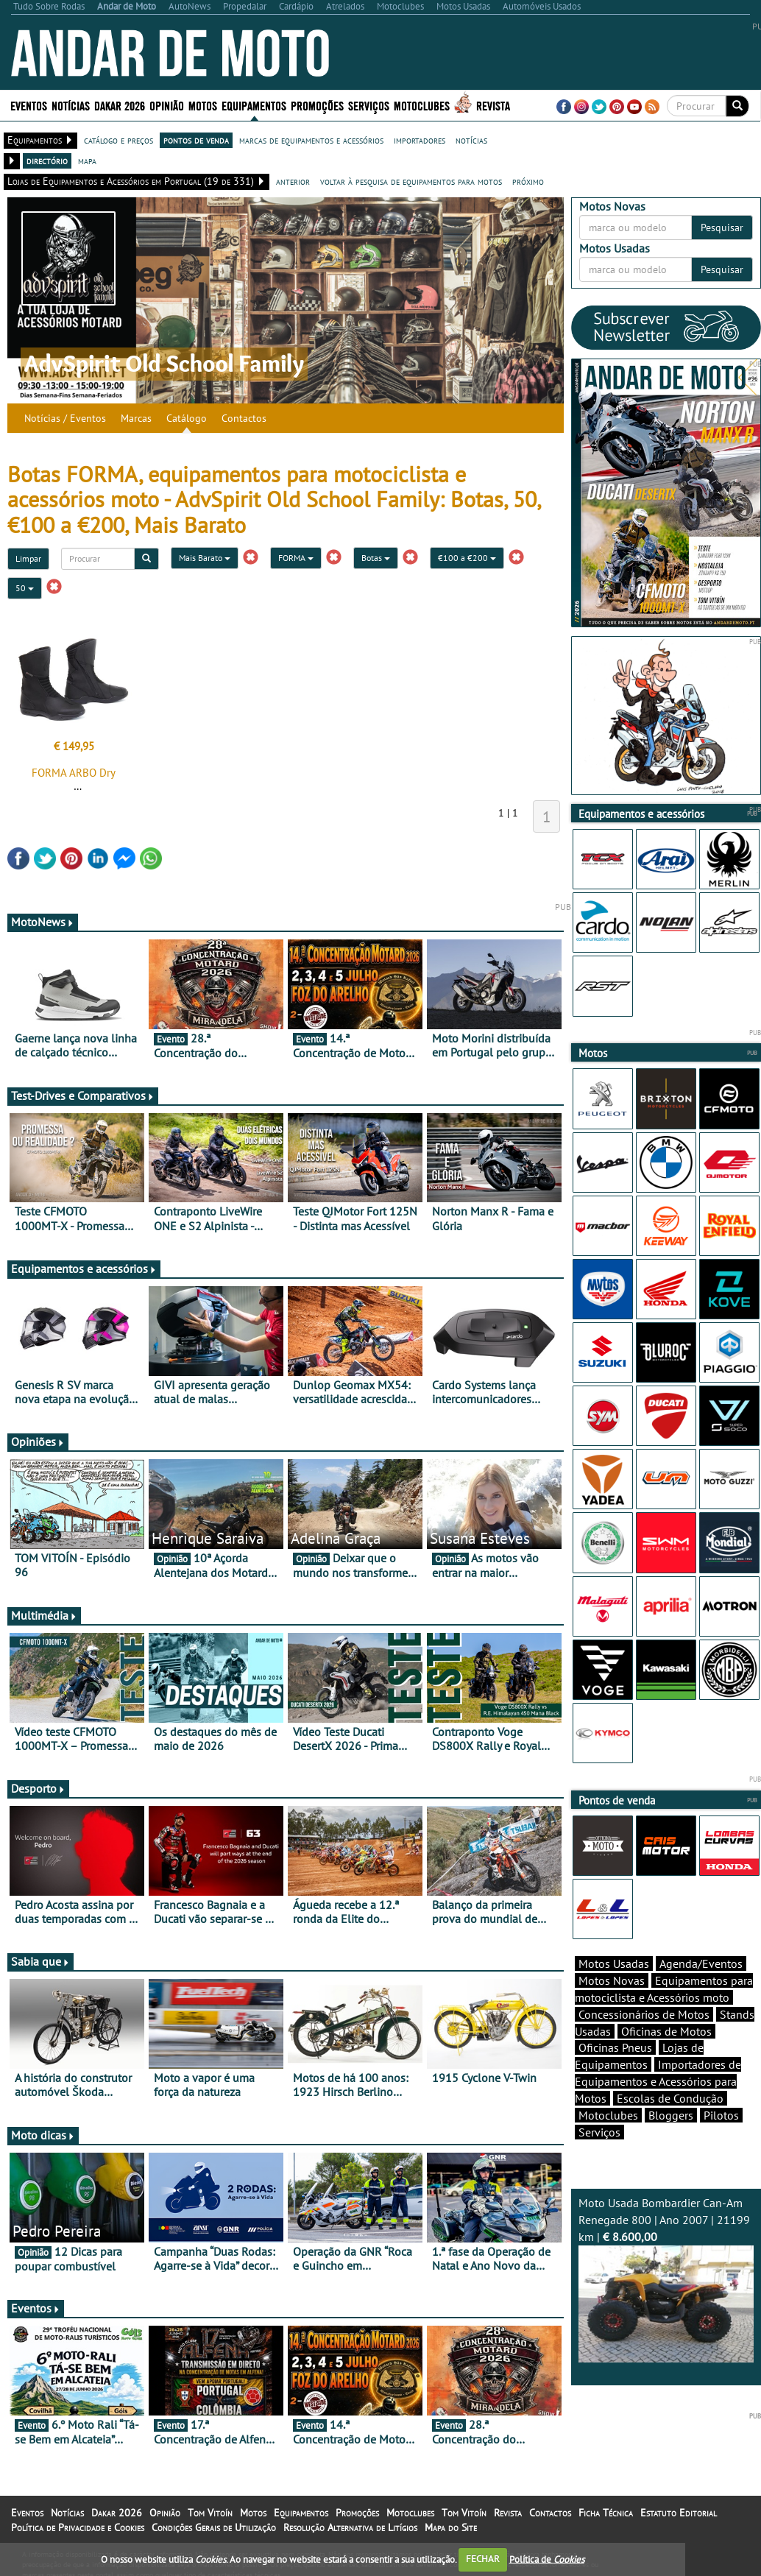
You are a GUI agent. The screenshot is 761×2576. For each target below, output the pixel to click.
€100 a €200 (467, 557)
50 (24, 587)
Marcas (136, 418)
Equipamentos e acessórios (84, 1268)
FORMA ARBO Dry (74, 773)
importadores (419, 140)
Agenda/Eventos (701, 1963)
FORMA (296, 557)
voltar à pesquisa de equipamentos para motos (411, 181)
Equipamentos (254, 105)
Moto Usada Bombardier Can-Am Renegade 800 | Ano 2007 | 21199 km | (666, 2278)
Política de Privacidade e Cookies (77, 2527)
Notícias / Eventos (65, 418)
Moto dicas (43, 2135)
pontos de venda (196, 140)
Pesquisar (722, 227)
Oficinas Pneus (615, 2047)
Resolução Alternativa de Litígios (350, 2527)
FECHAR (483, 2558)
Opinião (166, 105)
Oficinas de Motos (666, 2031)
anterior (293, 181)
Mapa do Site (451, 2527)
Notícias (71, 105)
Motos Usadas (613, 1963)
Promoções (317, 105)
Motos (202, 105)
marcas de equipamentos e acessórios (311, 140)
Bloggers (670, 2115)
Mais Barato (204, 557)
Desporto (38, 1788)
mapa (87, 160)
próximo (528, 181)
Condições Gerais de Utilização (214, 2527)
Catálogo (186, 418)
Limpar (28, 558)
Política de (546, 2558)
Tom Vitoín (210, 2512)
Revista (493, 105)
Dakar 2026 (119, 105)
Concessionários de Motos (643, 2014)
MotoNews (42, 921)
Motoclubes (422, 105)
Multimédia (44, 1615)
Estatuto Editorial (678, 2512)
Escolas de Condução (670, 2098)
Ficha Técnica (605, 2512)
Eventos (28, 105)
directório (47, 160)
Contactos (244, 418)
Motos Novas (611, 1980)
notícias (471, 140)
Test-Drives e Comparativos (83, 1095)
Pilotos (721, 2115)
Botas (375, 557)
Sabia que (40, 1961)
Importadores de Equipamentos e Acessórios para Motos (658, 2081)
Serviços (368, 105)
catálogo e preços (118, 140)
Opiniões (38, 1441)
